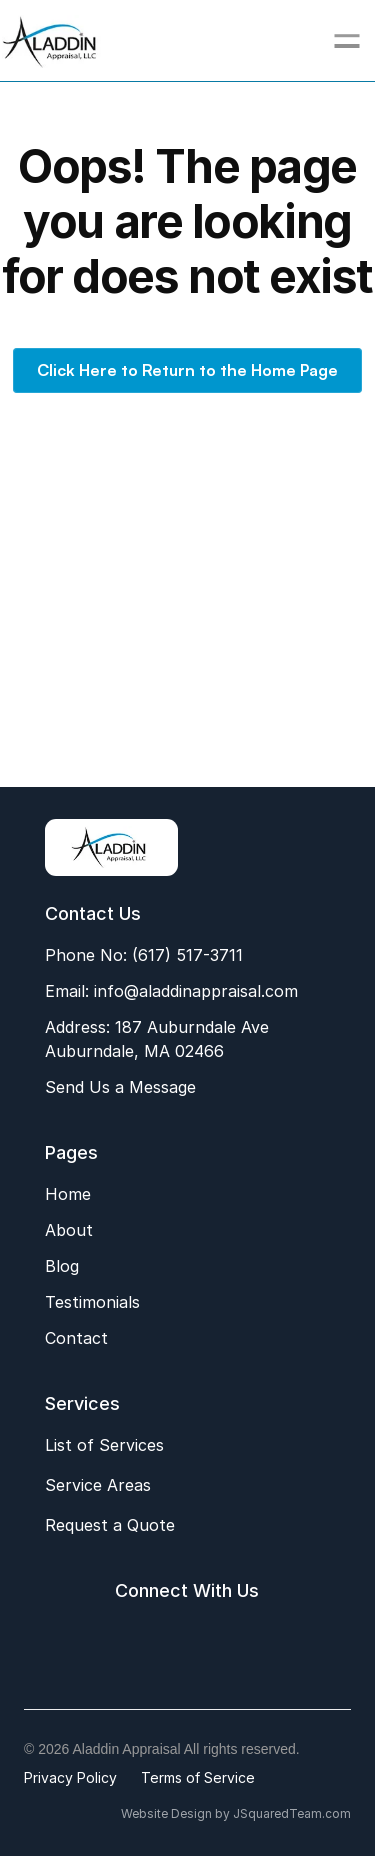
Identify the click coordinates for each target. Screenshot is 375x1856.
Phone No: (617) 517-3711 (144, 955)
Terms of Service (198, 1777)
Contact (76, 1338)
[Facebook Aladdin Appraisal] (116, 1640)
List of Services (104, 1445)
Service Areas (98, 1485)
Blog (62, 1266)
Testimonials (92, 1302)
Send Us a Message (120, 1087)
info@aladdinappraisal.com (193, 991)
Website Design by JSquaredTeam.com (236, 1813)
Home (68, 1194)
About (69, 1230)
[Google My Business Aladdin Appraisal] (162, 1640)
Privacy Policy (70, 1777)
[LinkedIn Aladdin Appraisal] (208, 1640)
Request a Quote (110, 1525)
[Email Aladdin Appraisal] (256, 1640)
